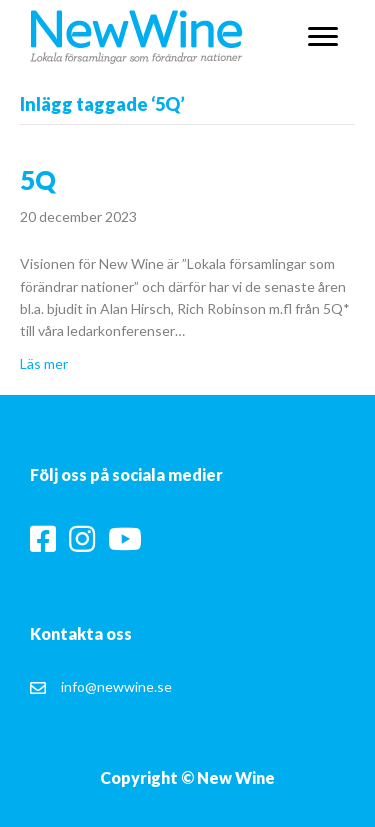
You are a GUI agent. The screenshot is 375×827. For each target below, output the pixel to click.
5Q (38, 180)
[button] (323, 37)
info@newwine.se (116, 686)
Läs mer (44, 363)
